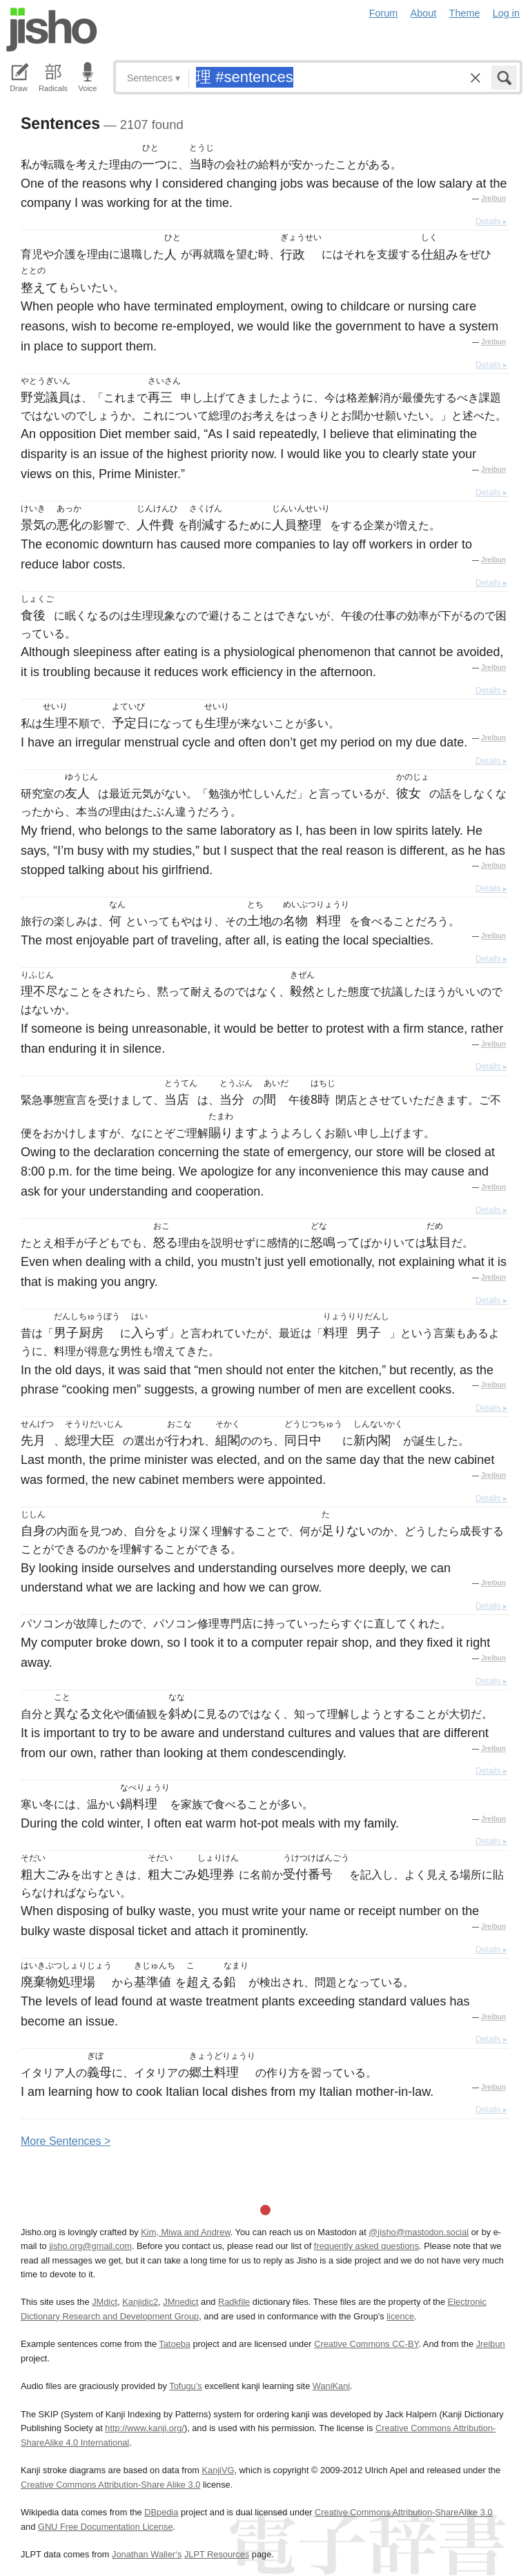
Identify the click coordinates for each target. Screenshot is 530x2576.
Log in (506, 13)
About (424, 13)
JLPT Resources (216, 2554)
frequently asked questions (366, 2246)
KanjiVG (218, 2470)
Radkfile (234, 2302)
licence (400, 2316)
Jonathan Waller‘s (146, 2554)
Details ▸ (491, 221)
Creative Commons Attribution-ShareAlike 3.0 (403, 2512)
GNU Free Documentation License (105, 2526)
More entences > (65, 2141)
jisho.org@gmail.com (90, 2246)
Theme (464, 13)
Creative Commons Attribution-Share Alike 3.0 (110, 2484)
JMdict (104, 2302)
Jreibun (493, 198)
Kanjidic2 (140, 2302)
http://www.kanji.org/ (144, 2428)
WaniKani (331, 2386)
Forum (383, 13)
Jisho (51, 30)
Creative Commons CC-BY (366, 2344)
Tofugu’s (185, 2386)
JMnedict (180, 2302)
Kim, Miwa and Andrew (185, 2232)
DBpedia (161, 2512)
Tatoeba (174, 2344)
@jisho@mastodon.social (419, 2232)
